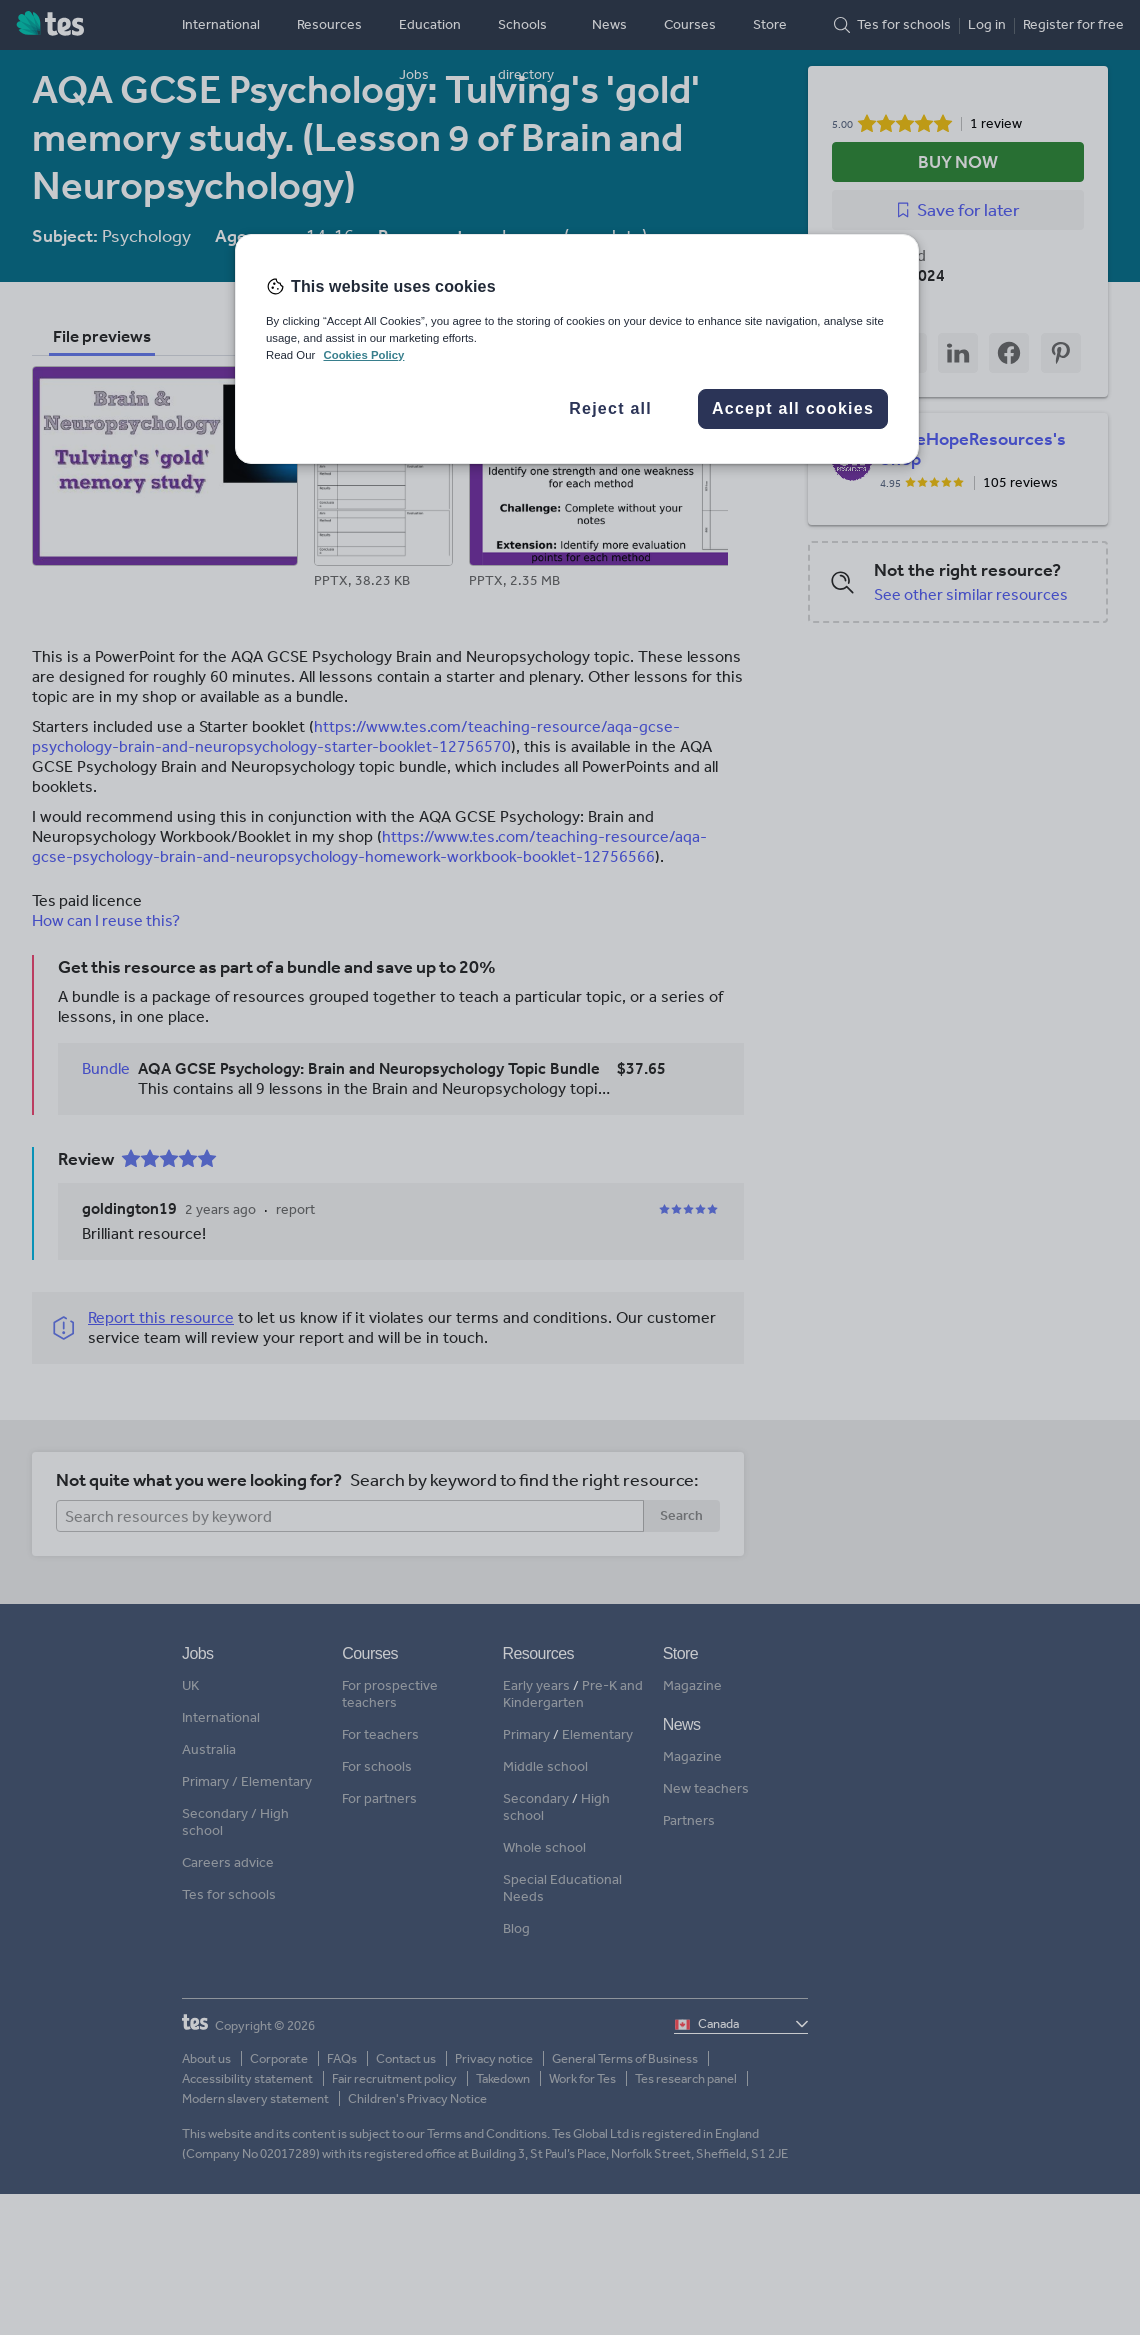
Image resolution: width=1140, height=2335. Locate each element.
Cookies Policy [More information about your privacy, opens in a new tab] (363, 355)
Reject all (610, 408)
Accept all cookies (793, 408)
